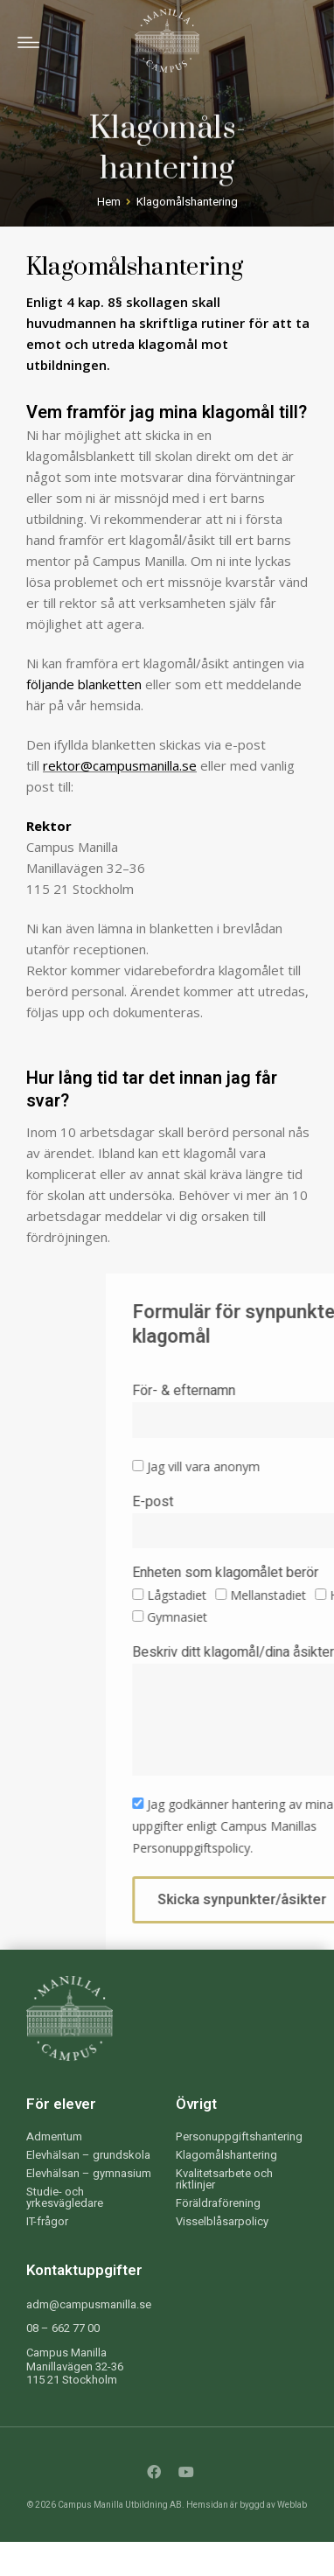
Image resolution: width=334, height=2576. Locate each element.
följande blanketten (84, 684)
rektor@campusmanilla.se (120, 765)
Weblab (292, 2505)
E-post (251, 1503)
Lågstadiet (275, 1595)
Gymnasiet (276, 1617)
